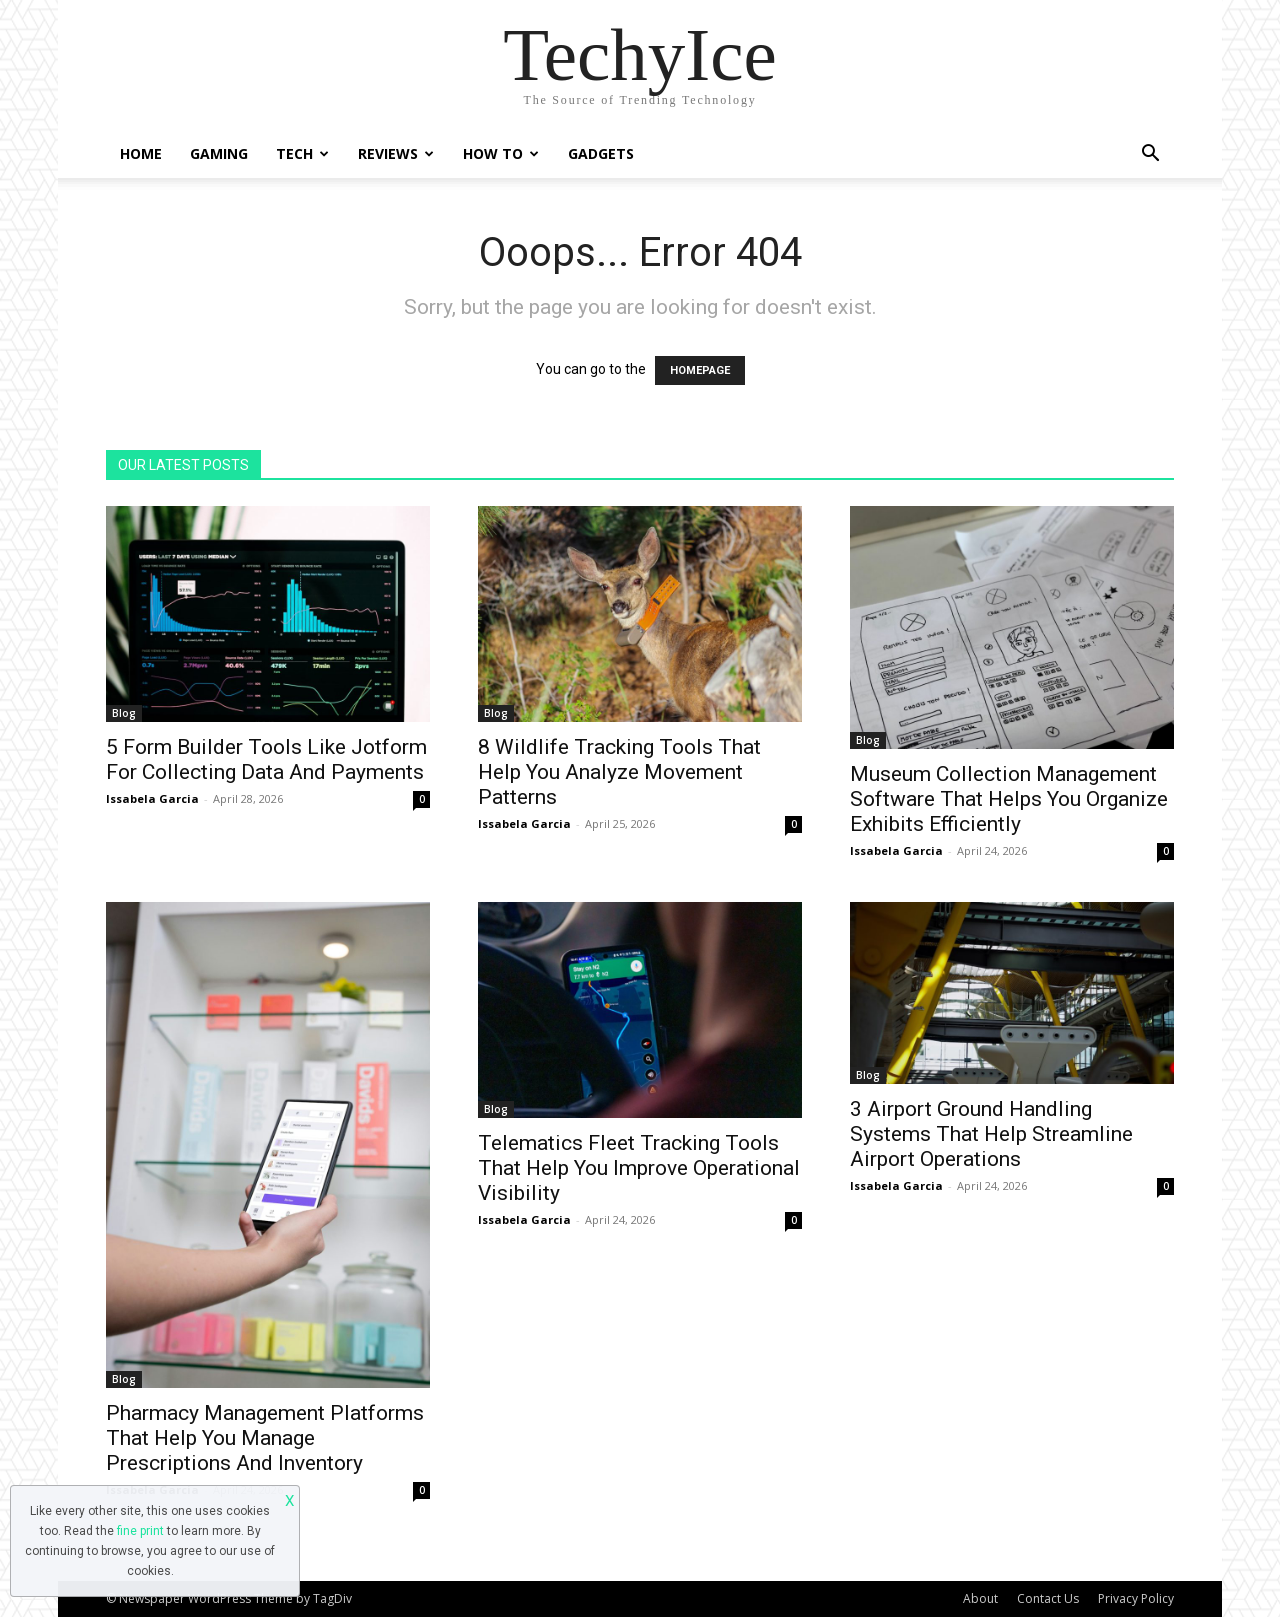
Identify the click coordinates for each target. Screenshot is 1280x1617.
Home (141, 153)
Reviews (396, 153)
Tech (302, 153)
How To (501, 153)
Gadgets (601, 153)
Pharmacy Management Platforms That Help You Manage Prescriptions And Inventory (265, 1438)
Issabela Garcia (152, 798)
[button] (1150, 155)
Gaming (219, 153)
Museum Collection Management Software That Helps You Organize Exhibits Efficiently (1009, 799)
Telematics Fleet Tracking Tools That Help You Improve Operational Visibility (639, 1168)
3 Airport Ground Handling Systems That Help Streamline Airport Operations (991, 1134)
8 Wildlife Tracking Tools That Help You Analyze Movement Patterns (619, 772)
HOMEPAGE (700, 370)
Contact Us (1048, 1598)
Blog (124, 713)
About (980, 1598)
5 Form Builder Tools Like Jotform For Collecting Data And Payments (266, 759)
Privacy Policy (1136, 1598)
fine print (140, 1531)
